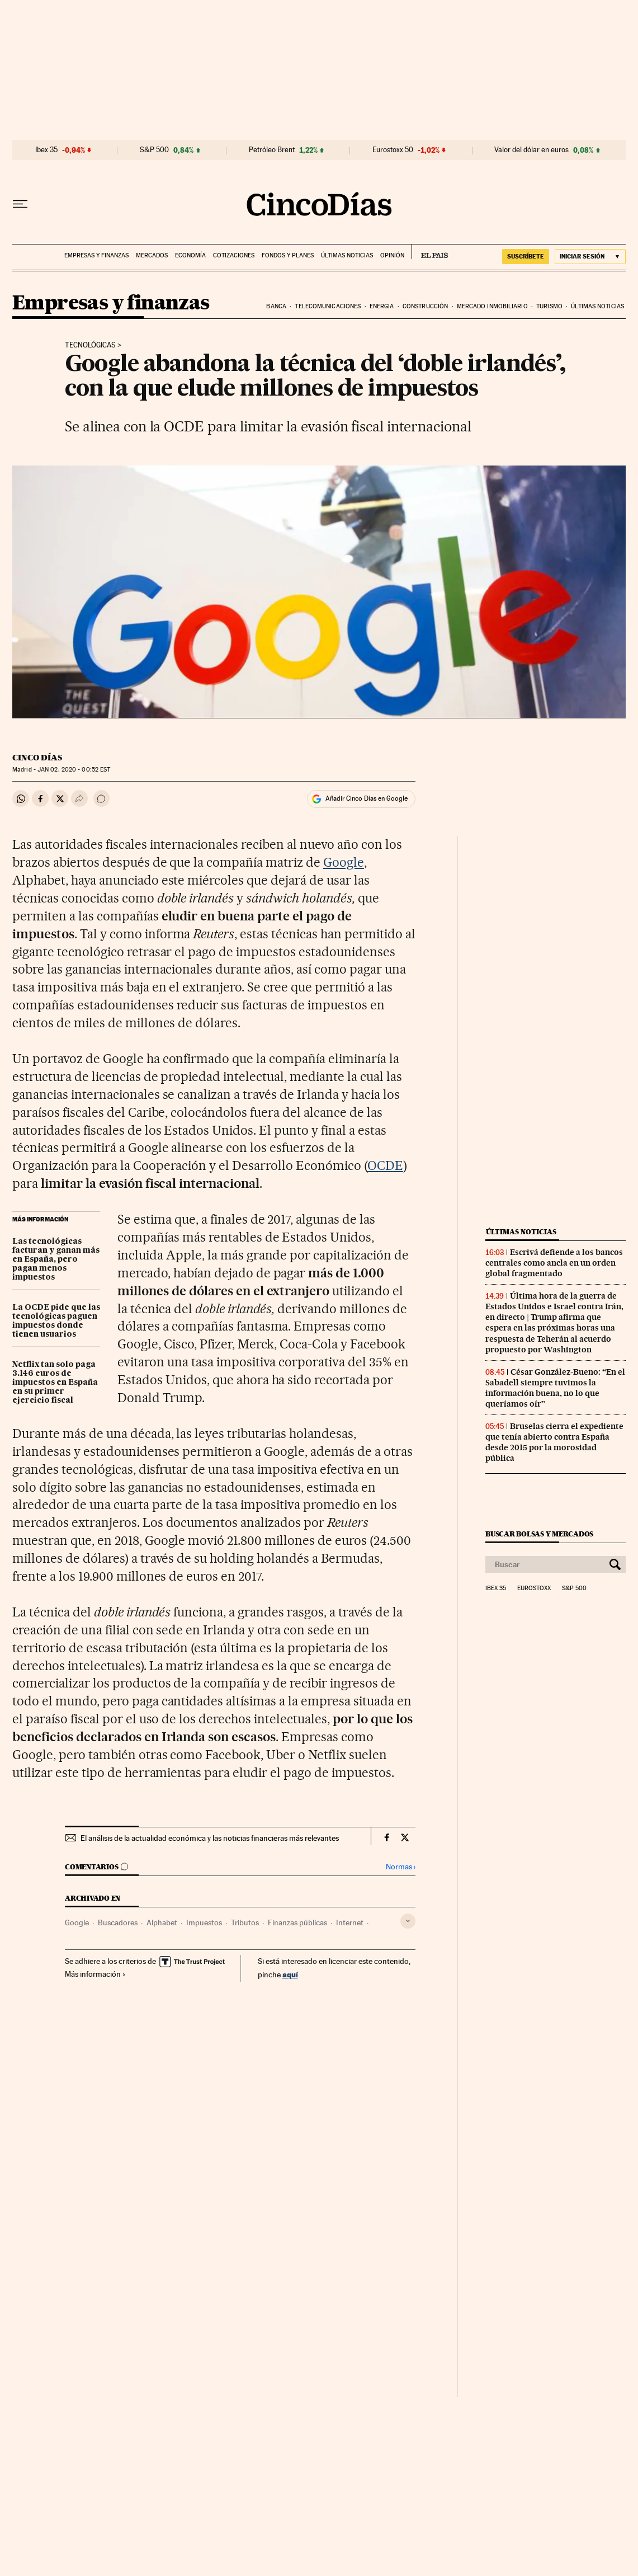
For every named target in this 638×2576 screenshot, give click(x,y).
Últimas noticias (347, 255)
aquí (290, 1974)
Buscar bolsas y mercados (539, 1534)
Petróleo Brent (272, 150)
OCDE (385, 1165)
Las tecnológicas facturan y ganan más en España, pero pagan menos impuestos (56, 1259)
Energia (382, 306)
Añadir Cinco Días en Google (366, 798)
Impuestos (204, 1922)
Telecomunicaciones (328, 306)
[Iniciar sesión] (590, 256)
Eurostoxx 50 (392, 150)
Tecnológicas (90, 345)
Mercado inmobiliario (492, 306)
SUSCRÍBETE (525, 256)
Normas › (400, 1867)
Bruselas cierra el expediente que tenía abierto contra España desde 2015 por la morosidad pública (554, 1442)
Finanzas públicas (297, 1922)
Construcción (425, 306)
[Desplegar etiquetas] (407, 1921)
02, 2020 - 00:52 (73, 769)
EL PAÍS (430, 252)
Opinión (392, 255)
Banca (276, 306)
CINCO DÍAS (37, 758)
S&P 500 (154, 150)
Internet (349, 1922)
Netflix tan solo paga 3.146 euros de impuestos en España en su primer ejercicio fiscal (55, 1382)
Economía (190, 255)
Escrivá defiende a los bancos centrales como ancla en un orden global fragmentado (554, 1262)
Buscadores (118, 1922)
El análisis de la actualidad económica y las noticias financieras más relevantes (210, 1838)
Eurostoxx (534, 1588)
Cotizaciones (233, 255)
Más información (95, 1973)
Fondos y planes (288, 255)
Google (343, 862)
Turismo (549, 306)
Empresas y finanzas (96, 255)
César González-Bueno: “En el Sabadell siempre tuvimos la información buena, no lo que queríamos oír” (555, 1388)
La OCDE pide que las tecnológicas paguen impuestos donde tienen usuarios (56, 1321)
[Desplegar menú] (20, 204)
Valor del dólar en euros (531, 150)
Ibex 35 (46, 150)
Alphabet (161, 1922)
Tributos (245, 1922)
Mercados (152, 255)
